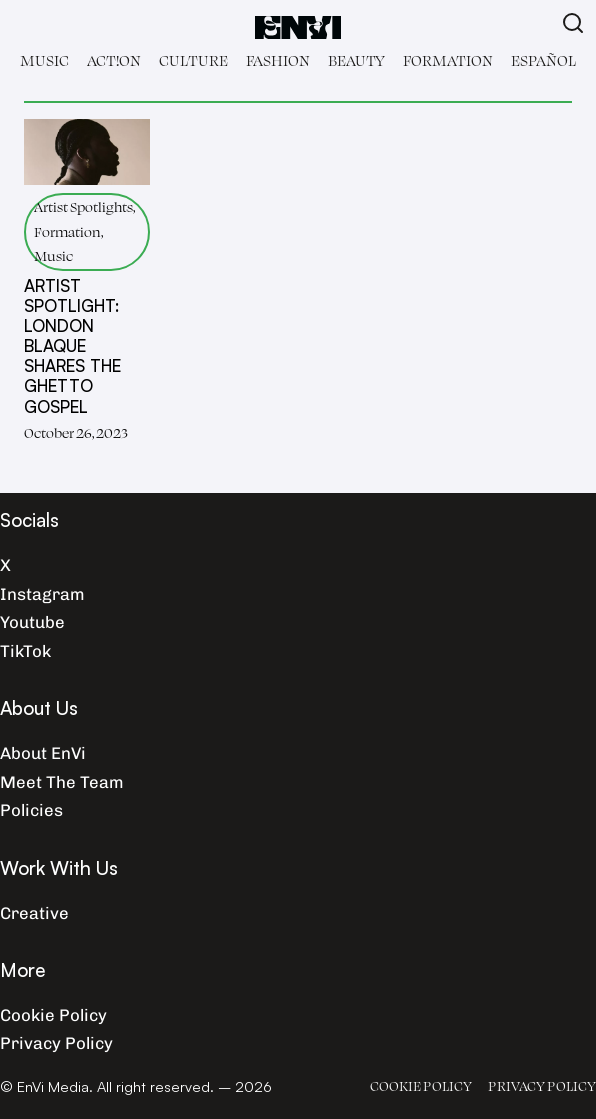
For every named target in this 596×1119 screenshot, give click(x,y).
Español (543, 60)
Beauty (356, 60)
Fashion (278, 60)
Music (44, 60)
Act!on (114, 60)
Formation (448, 60)
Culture (193, 60)
